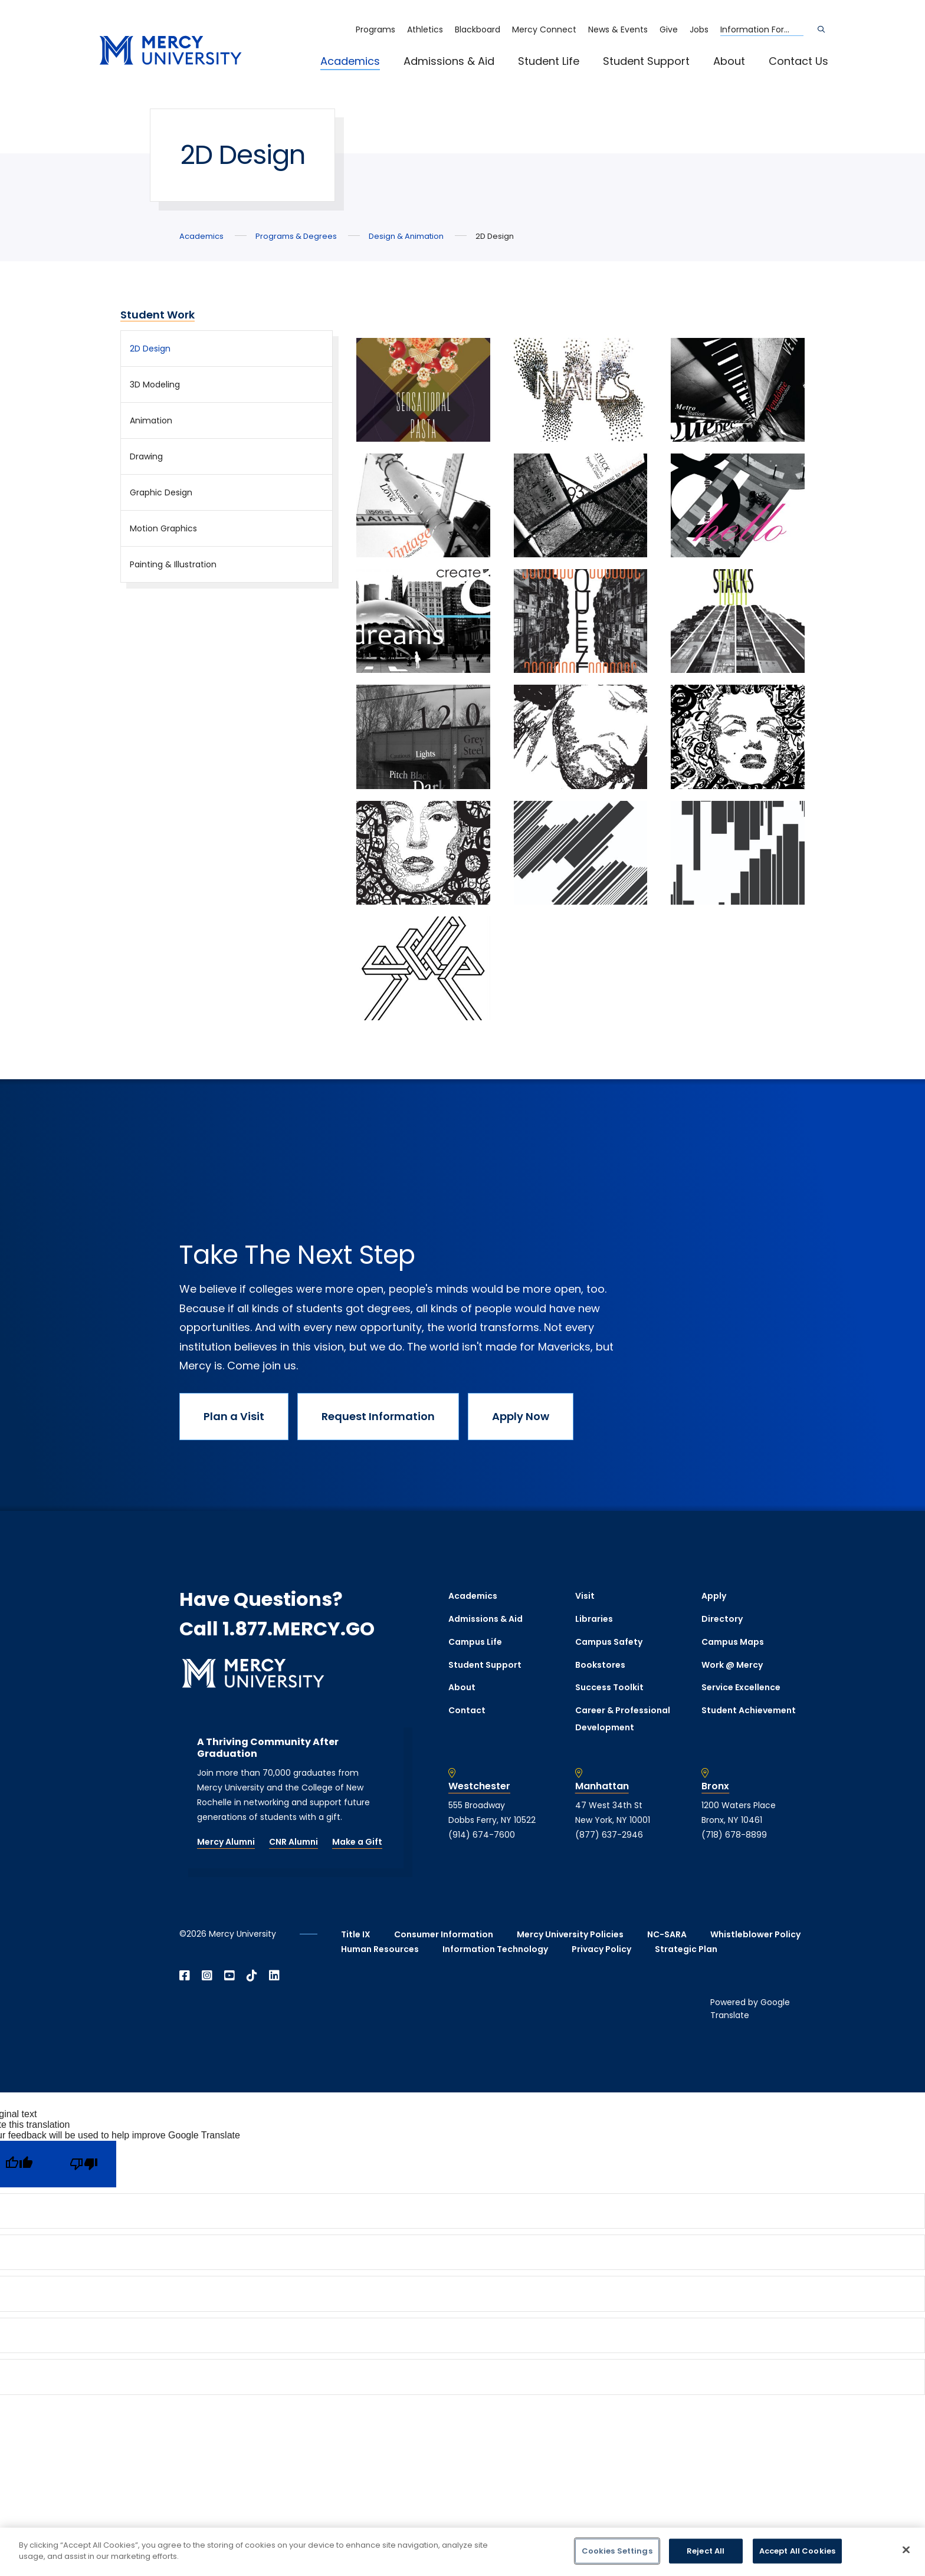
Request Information (378, 1416)
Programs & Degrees (296, 236)
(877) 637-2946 (609, 1835)
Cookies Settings (617, 2551)
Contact (467, 1710)
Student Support (646, 61)
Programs (375, 29)
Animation (151, 420)
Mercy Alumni (226, 1842)
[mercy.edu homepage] (170, 51)
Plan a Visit (234, 1416)
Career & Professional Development (622, 1718)
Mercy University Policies (570, 1934)
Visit (585, 1596)
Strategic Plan (686, 1949)
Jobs (699, 29)
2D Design (150, 348)
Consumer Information (443, 1934)
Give (669, 29)
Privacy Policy (601, 1949)
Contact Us (798, 61)
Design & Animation (406, 236)
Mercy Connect (544, 29)
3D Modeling (155, 384)
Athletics (425, 29)
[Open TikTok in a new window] (252, 1976)
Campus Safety (608, 1642)
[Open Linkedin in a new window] (274, 1976)
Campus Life (475, 1642)
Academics (350, 61)
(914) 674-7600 (481, 1835)
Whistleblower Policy (755, 1934)
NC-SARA (667, 1934)
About (729, 61)
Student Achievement (748, 1710)
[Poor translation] (83, 2164)
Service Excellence (740, 1687)
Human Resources (380, 1949)
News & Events (618, 29)
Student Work (157, 315)
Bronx (715, 1786)
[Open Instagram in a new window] (207, 1976)
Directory (722, 1619)
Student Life (548, 61)
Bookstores (600, 1665)
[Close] (906, 2549)
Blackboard (477, 29)
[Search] (821, 29)
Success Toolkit (609, 1687)
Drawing (146, 456)
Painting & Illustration (173, 564)
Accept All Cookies (797, 2551)
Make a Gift (357, 1842)
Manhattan (602, 1786)
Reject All (705, 2551)
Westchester (479, 1786)
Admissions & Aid (449, 61)
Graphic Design (161, 492)
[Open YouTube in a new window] (229, 1976)
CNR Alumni (293, 1842)
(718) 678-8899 (734, 1835)
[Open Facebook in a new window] (184, 1976)
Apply (713, 1596)
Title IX (355, 1934)
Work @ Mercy (732, 1665)
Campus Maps (732, 1642)
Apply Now (520, 1416)
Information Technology (495, 1949)
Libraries (594, 1619)
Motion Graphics (163, 528)
